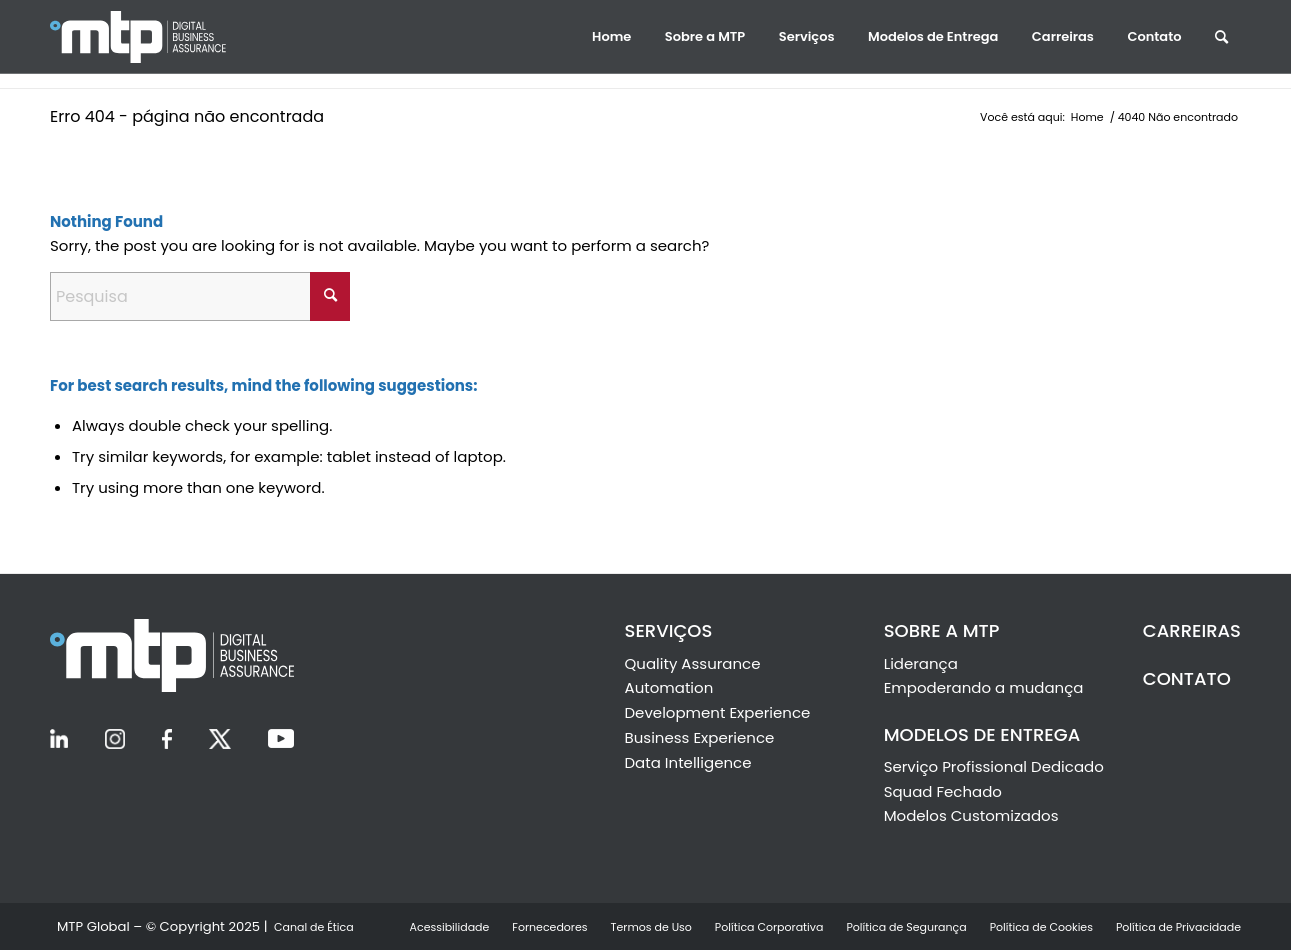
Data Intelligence (688, 762)
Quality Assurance (693, 663)
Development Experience (718, 712)
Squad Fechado (943, 791)
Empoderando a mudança (984, 687)
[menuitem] (611, 37)
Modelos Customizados (971, 815)
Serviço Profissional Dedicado (994, 766)
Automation (669, 687)
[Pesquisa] (200, 296)
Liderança (921, 663)
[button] (611, 37)
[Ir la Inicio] (160, 37)
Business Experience (700, 737)
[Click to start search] (330, 296)
